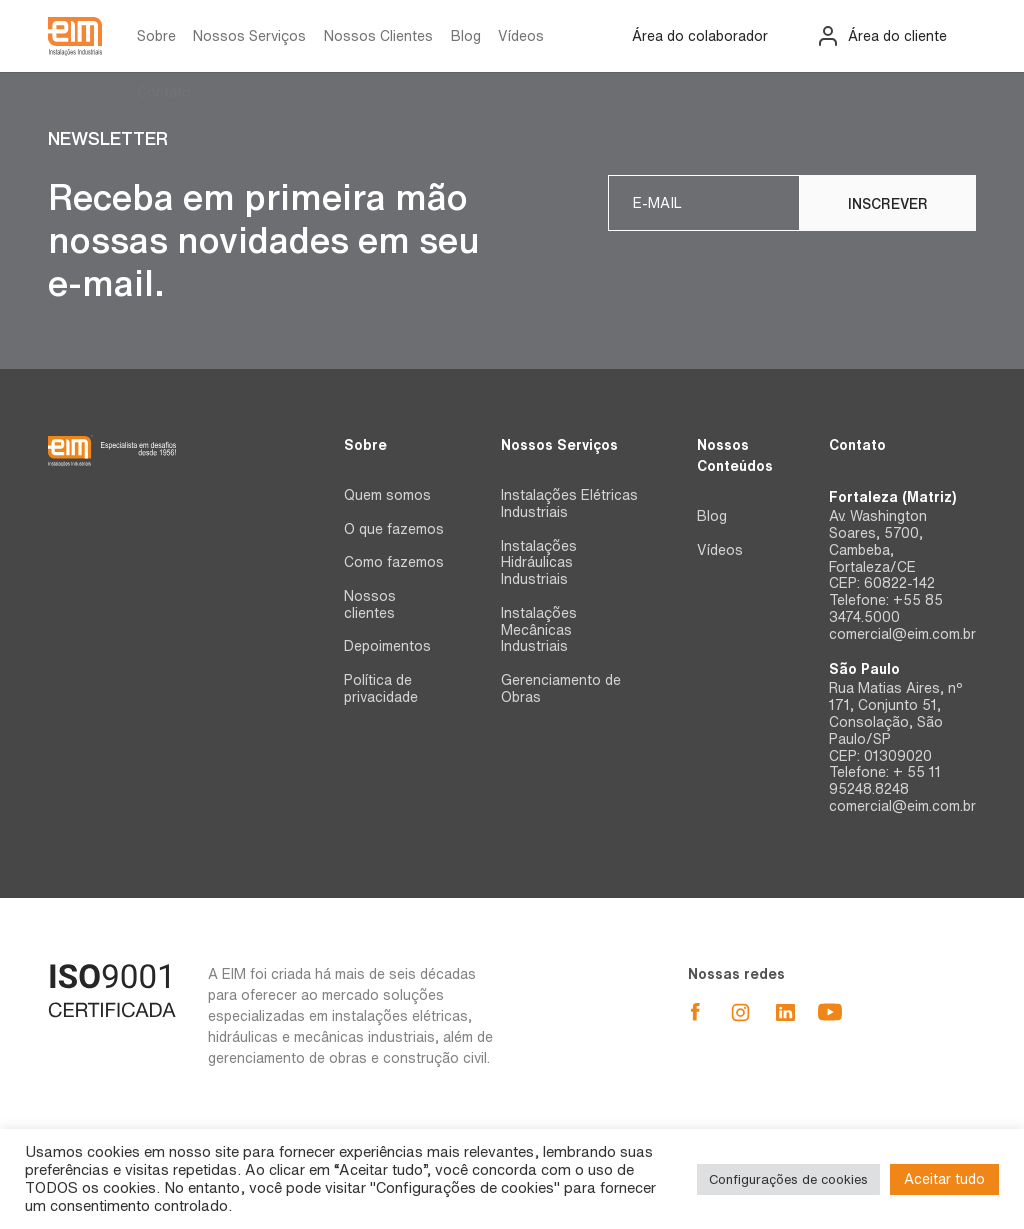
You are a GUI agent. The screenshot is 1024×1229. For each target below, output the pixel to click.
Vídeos (521, 36)
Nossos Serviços (249, 36)
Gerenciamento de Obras (561, 688)
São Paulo (864, 669)
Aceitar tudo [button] (944, 1179)
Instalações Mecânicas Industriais (539, 630)
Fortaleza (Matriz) (892, 497)
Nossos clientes (370, 604)
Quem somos (387, 495)
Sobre (156, 36)
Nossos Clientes (378, 36)
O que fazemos (394, 529)
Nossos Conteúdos (735, 455)
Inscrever (888, 204)
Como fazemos (394, 562)
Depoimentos (387, 646)
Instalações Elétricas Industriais (569, 503)
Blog (466, 36)
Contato (164, 92)
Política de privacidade (381, 688)
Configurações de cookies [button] (788, 1179)
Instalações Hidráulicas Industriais (539, 563)
